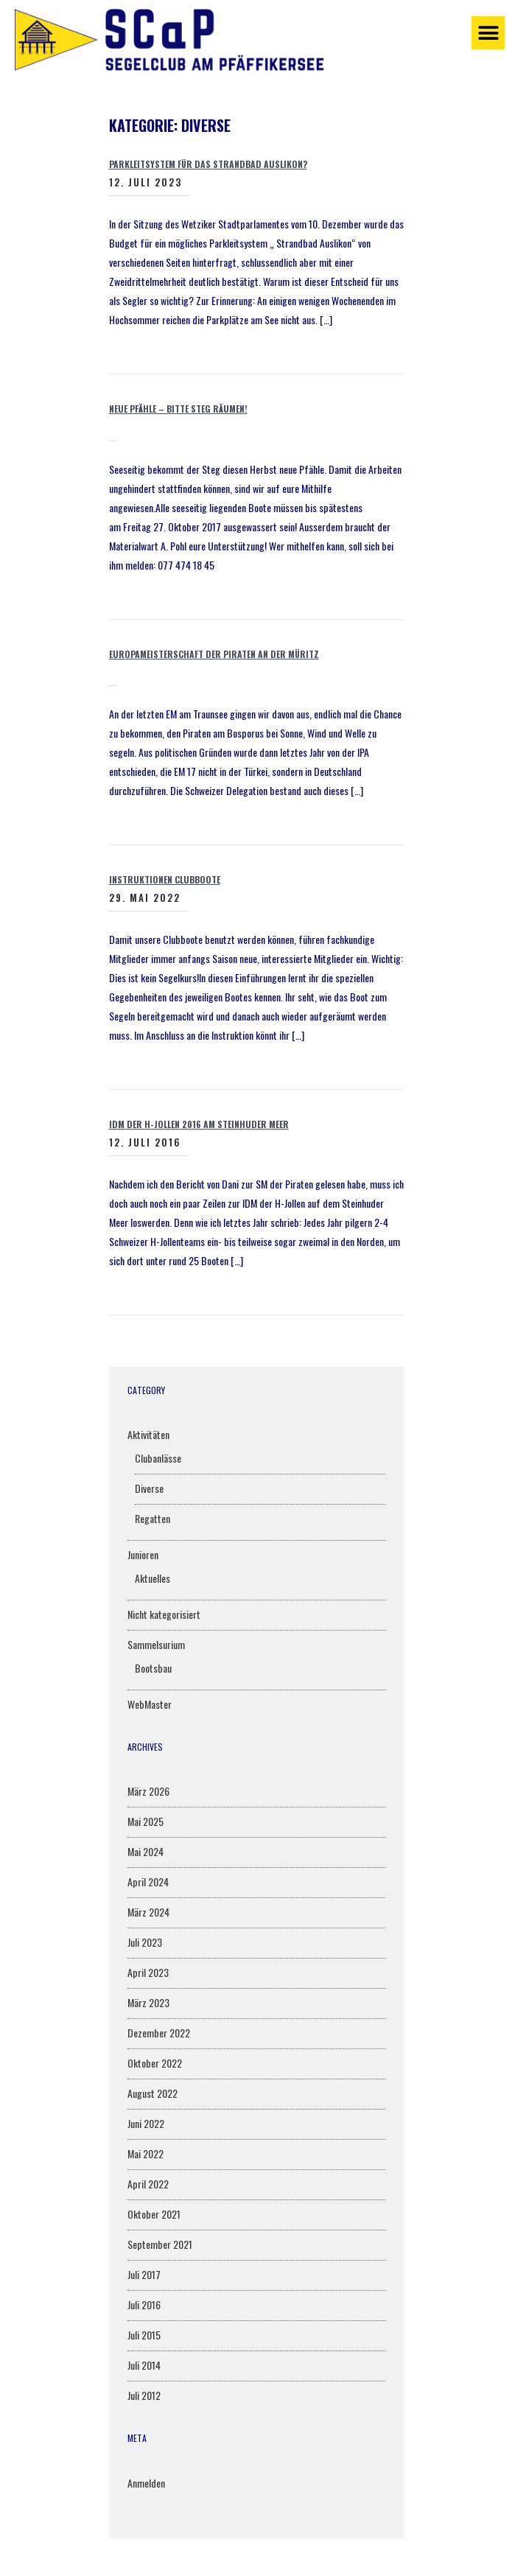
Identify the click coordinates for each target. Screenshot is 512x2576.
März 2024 (148, 1911)
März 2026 (148, 1791)
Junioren (142, 1554)
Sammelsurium (156, 1644)
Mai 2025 (145, 1821)
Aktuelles (152, 1578)
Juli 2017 (144, 2274)
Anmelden (146, 2483)
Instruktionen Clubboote (164, 879)
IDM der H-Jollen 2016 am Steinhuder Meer (199, 1124)
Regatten (152, 1518)
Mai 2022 (145, 2153)
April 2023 (148, 1972)
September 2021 (159, 2244)
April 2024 (148, 1881)
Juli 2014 (144, 2365)
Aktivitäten (148, 1434)
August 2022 (152, 2093)
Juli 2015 (144, 2334)
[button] (488, 32)
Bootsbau (153, 1668)
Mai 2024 (145, 1851)
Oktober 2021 (153, 2214)
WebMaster (149, 1704)
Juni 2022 (145, 2123)
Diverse (149, 1488)
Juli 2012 (144, 2395)
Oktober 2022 (154, 2063)
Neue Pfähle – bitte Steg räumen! (178, 408)
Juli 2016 (144, 2304)
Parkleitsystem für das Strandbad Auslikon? (208, 164)
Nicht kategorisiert (163, 1614)
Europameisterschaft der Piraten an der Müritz (214, 654)
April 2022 (148, 2183)
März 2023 (148, 2002)
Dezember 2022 (158, 2032)
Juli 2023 (144, 1942)
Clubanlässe (158, 1458)
